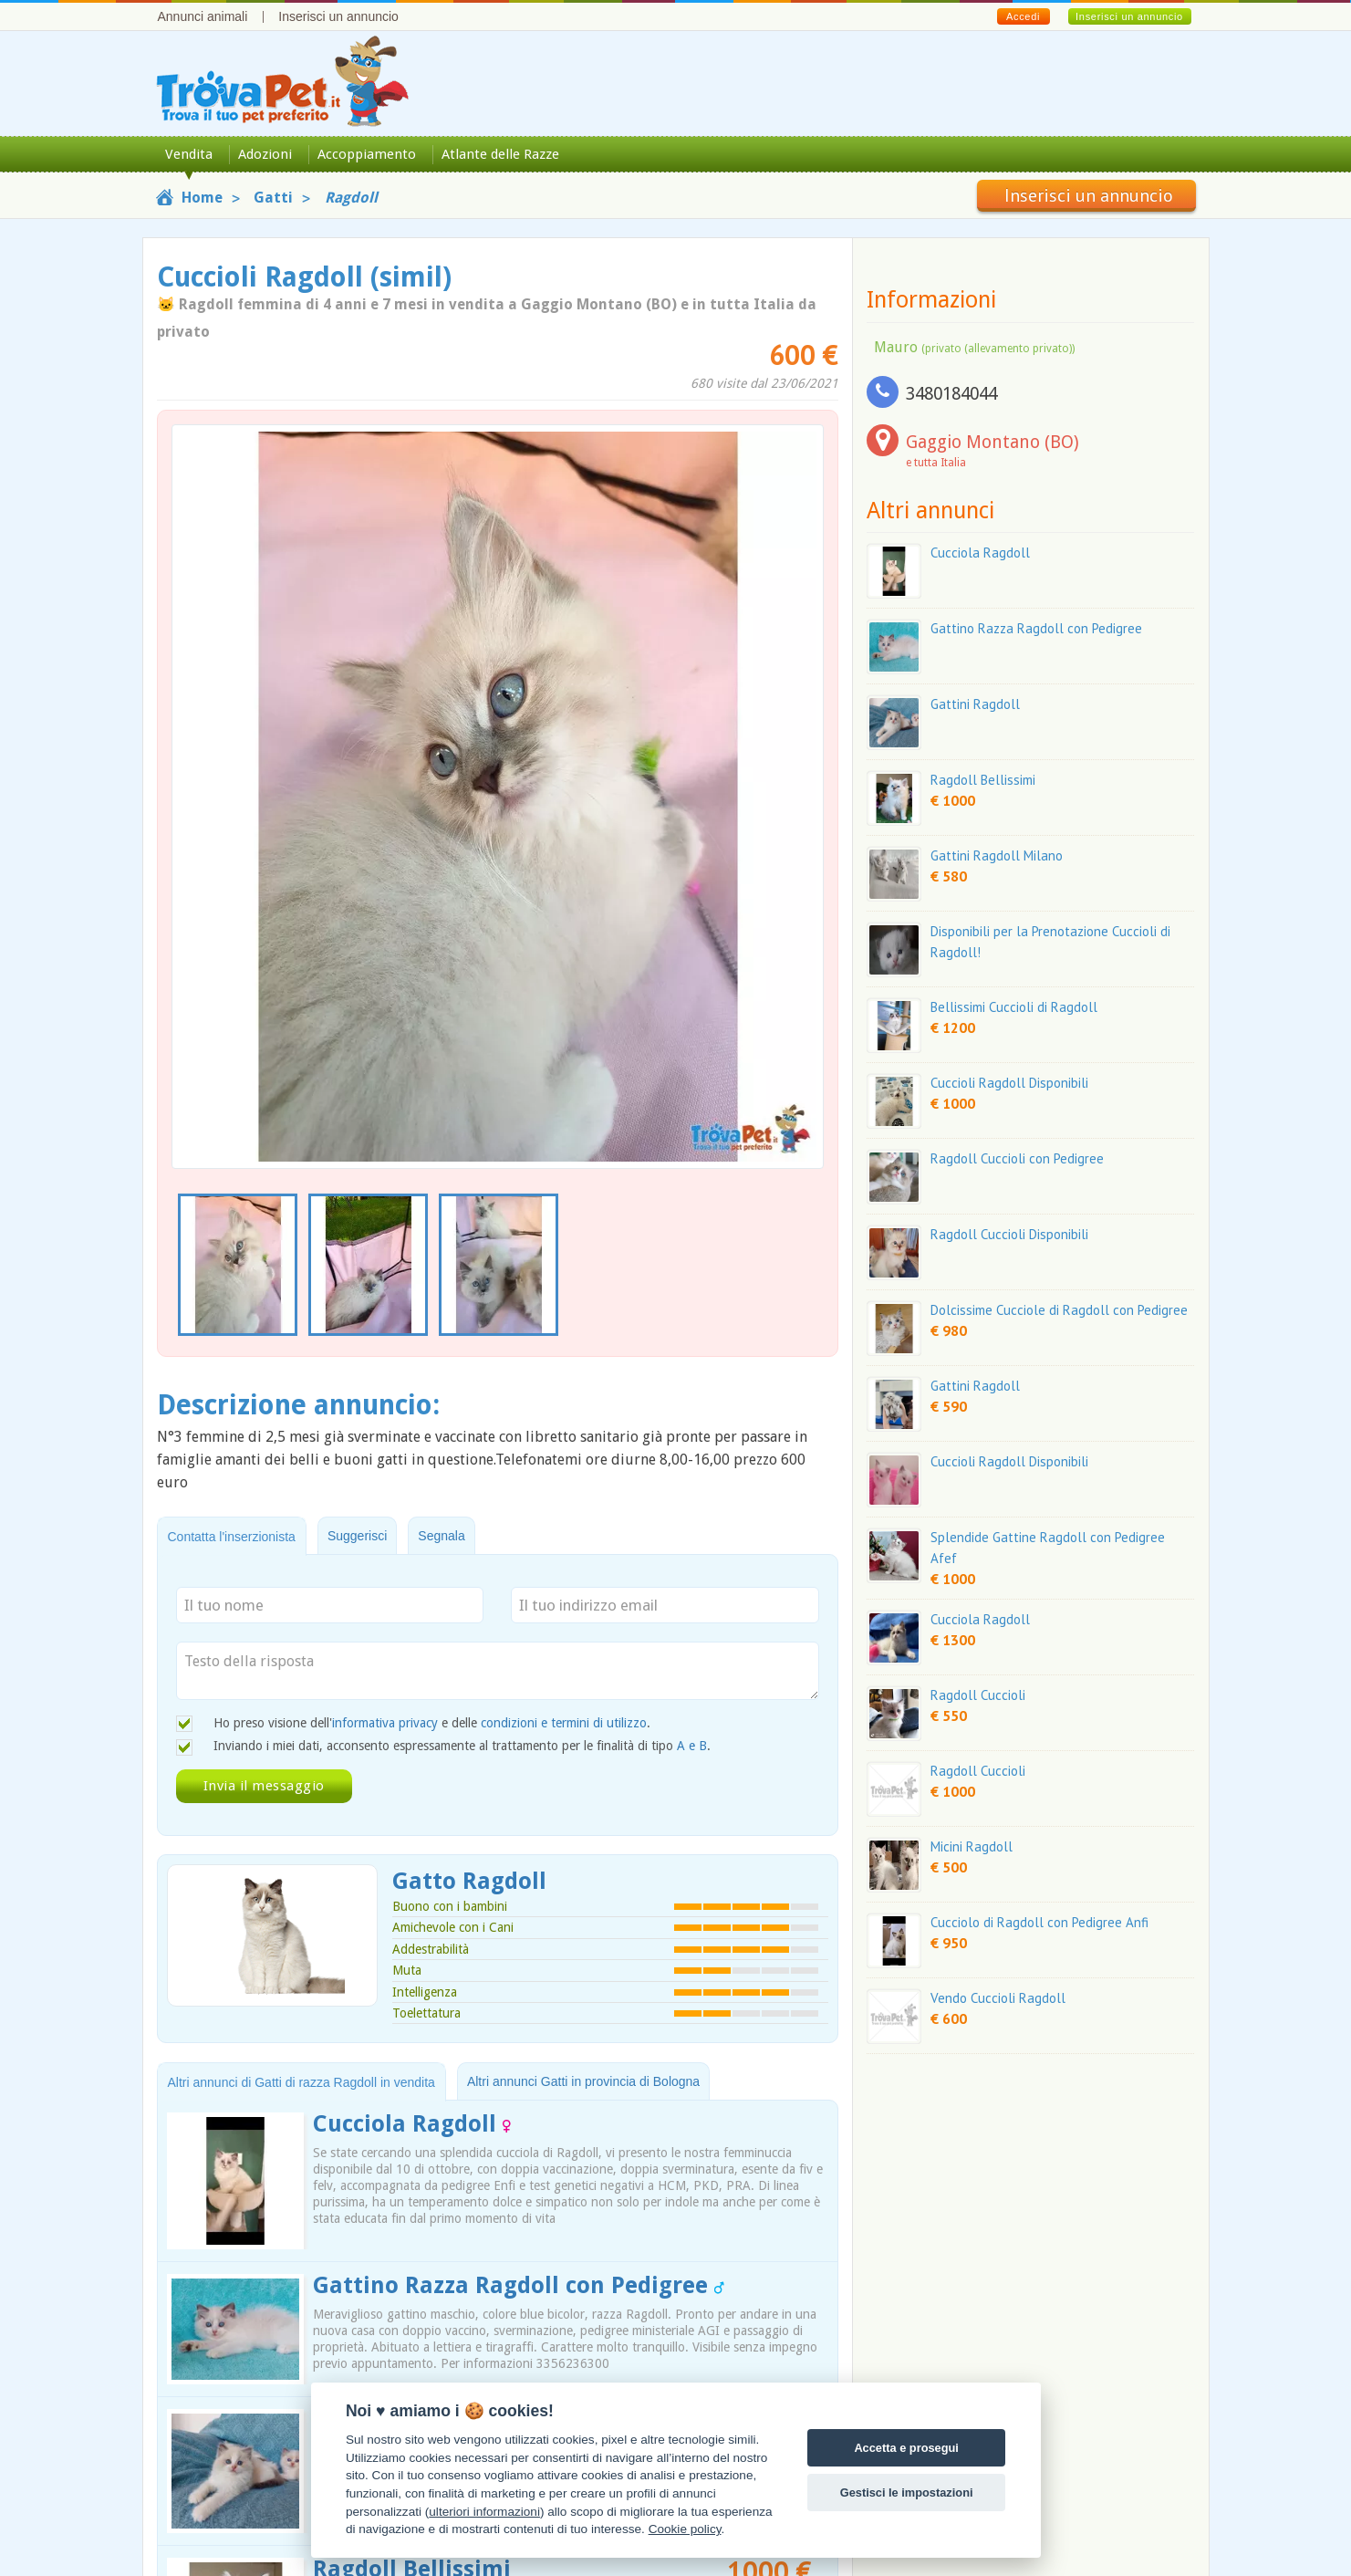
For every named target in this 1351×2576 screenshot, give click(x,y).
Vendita (189, 154)
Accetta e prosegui (906, 2448)
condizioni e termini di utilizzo (564, 1723)
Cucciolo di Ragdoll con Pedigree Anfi (1039, 1922)
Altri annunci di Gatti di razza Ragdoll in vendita (301, 2082)
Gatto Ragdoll (469, 1881)
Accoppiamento (366, 154)
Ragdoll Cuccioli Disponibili (1009, 1234)
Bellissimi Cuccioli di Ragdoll (1013, 1007)
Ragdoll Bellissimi (982, 779)
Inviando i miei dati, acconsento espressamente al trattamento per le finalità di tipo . (462, 1745)
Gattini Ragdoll (975, 704)
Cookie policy (685, 2529)
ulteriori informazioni (484, 2512)
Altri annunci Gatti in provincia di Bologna (583, 2081)
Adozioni (265, 154)
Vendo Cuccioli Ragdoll (997, 1998)
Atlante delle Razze (500, 154)
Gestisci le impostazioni (906, 2492)
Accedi (1023, 16)
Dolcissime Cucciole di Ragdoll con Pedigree (1059, 1310)
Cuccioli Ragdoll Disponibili (1009, 1082)
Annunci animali (203, 16)
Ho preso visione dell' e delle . (431, 1723)
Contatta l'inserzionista (232, 1536)
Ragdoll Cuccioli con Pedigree (1017, 1158)
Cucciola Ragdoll (412, 2124)
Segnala (441, 1535)
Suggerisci (357, 1535)
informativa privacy (385, 1723)
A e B (692, 1745)
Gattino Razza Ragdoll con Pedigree (518, 2285)
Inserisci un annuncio (338, 16)
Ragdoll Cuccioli (977, 1695)
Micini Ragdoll (971, 1846)
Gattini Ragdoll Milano (996, 855)
